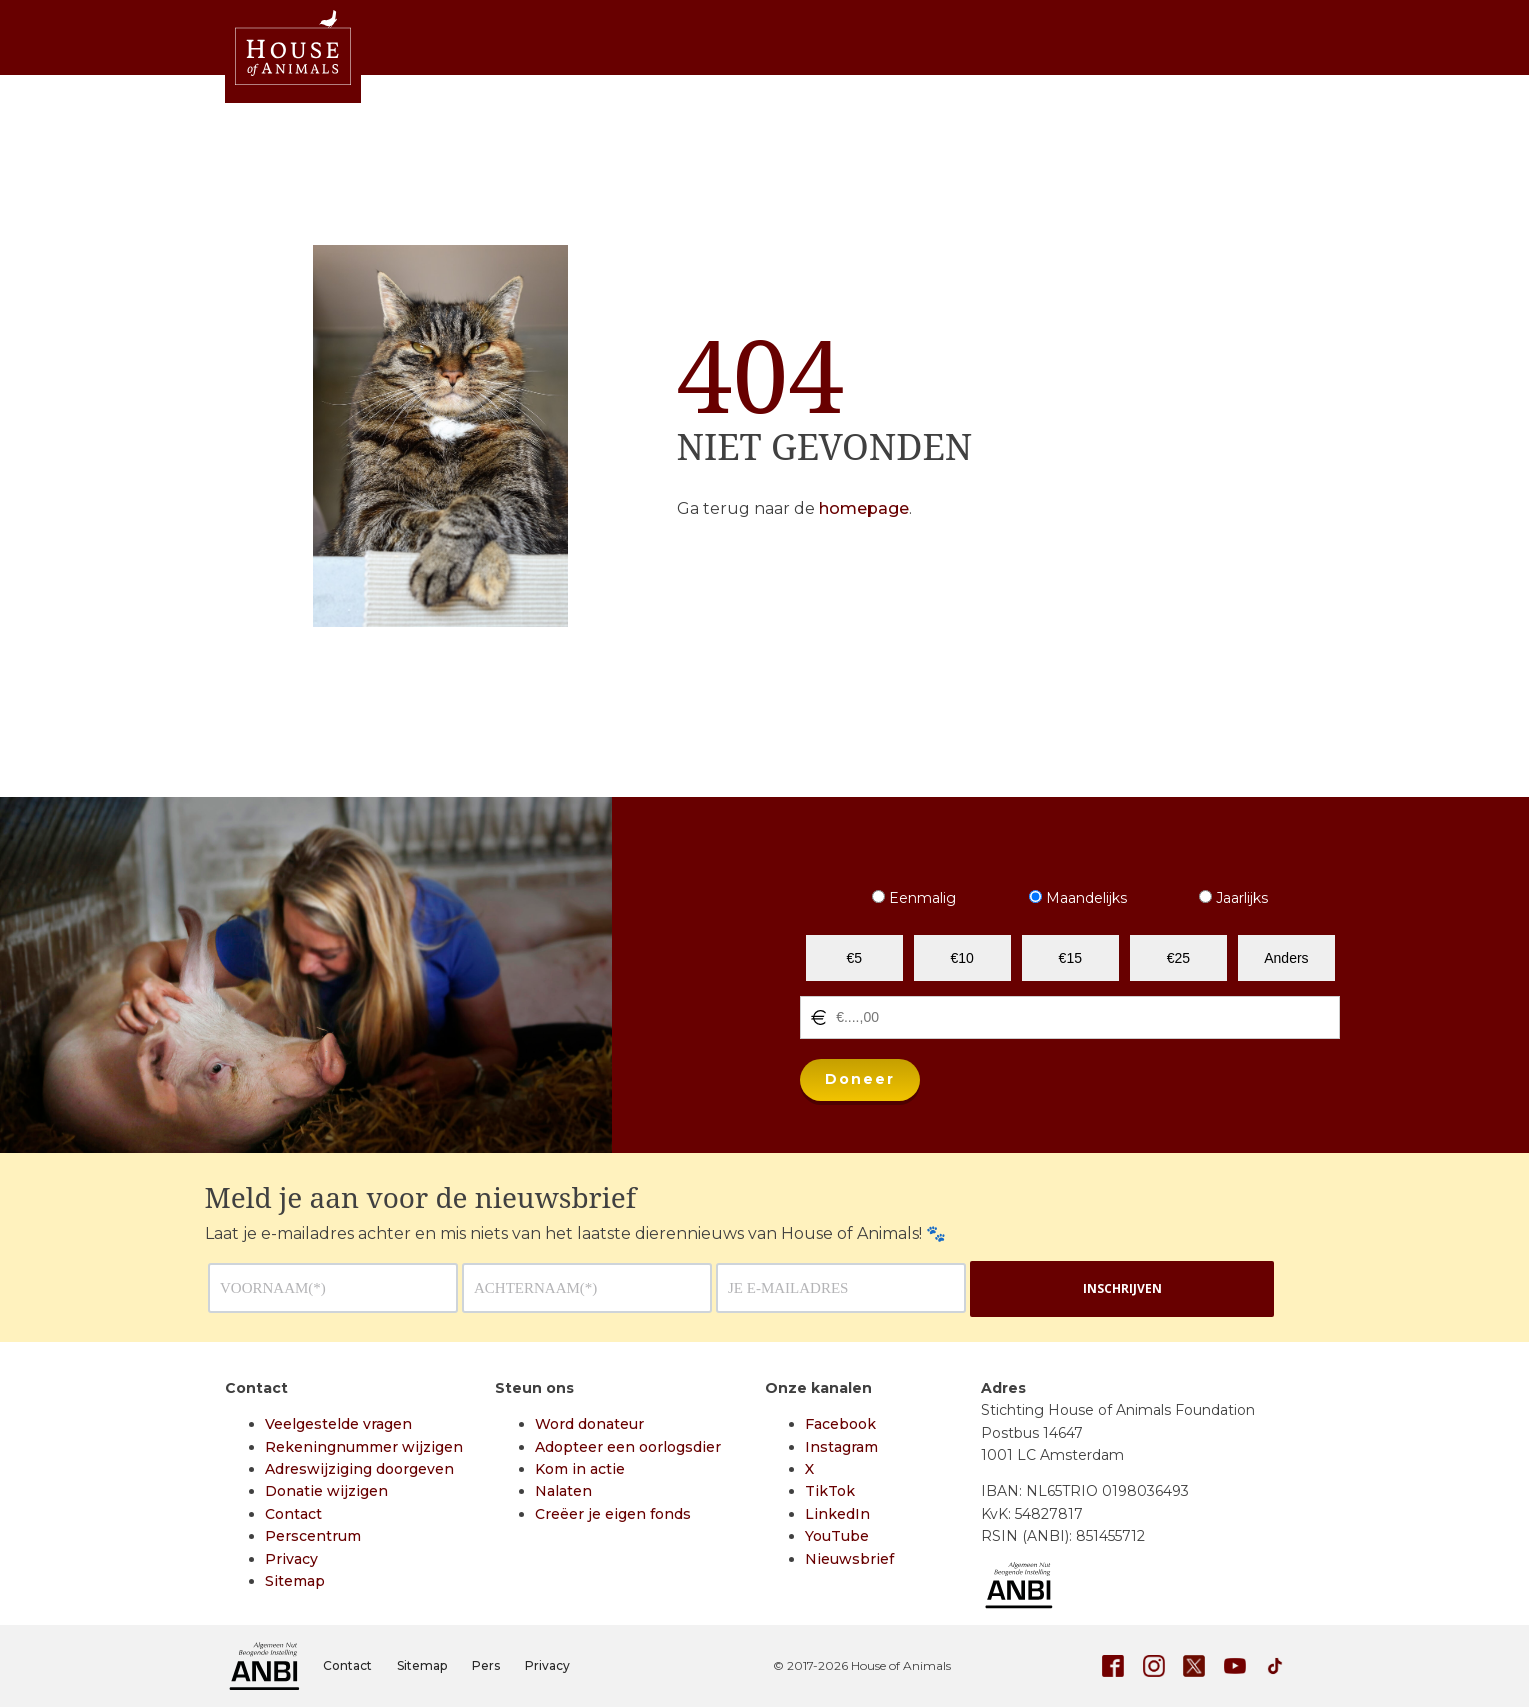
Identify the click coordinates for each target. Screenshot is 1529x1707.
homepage (864, 508)
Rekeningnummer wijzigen (364, 1447)
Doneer (860, 1079)
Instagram (841, 1447)
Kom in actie (580, 1469)
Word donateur (589, 1424)
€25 (1178, 958)
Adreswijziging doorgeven (359, 1469)
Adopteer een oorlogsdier (628, 1447)
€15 (1070, 958)
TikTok (830, 1491)
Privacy (291, 1559)
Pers (486, 1665)
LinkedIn (837, 1514)
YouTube (837, 1536)
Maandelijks (1078, 898)
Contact (293, 1514)
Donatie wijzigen (326, 1491)
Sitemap (295, 1581)
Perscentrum (313, 1536)
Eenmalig (914, 898)
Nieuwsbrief (849, 1559)
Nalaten (563, 1491)
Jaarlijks (1233, 898)
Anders (1286, 958)
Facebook (840, 1424)
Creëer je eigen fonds (613, 1514)
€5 (854, 958)
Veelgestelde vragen (338, 1424)
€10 (962, 958)
